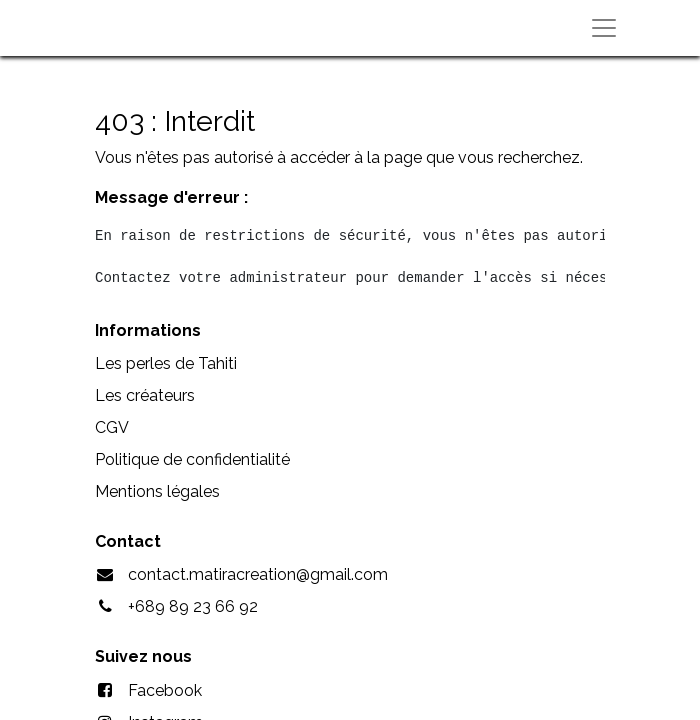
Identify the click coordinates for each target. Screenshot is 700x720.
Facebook (165, 690)
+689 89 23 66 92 (193, 606)
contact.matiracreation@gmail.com (258, 574)
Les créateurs (145, 395)
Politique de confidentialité (192, 459)
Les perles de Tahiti (166, 363)
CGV (112, 427)
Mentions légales (157, 491)
